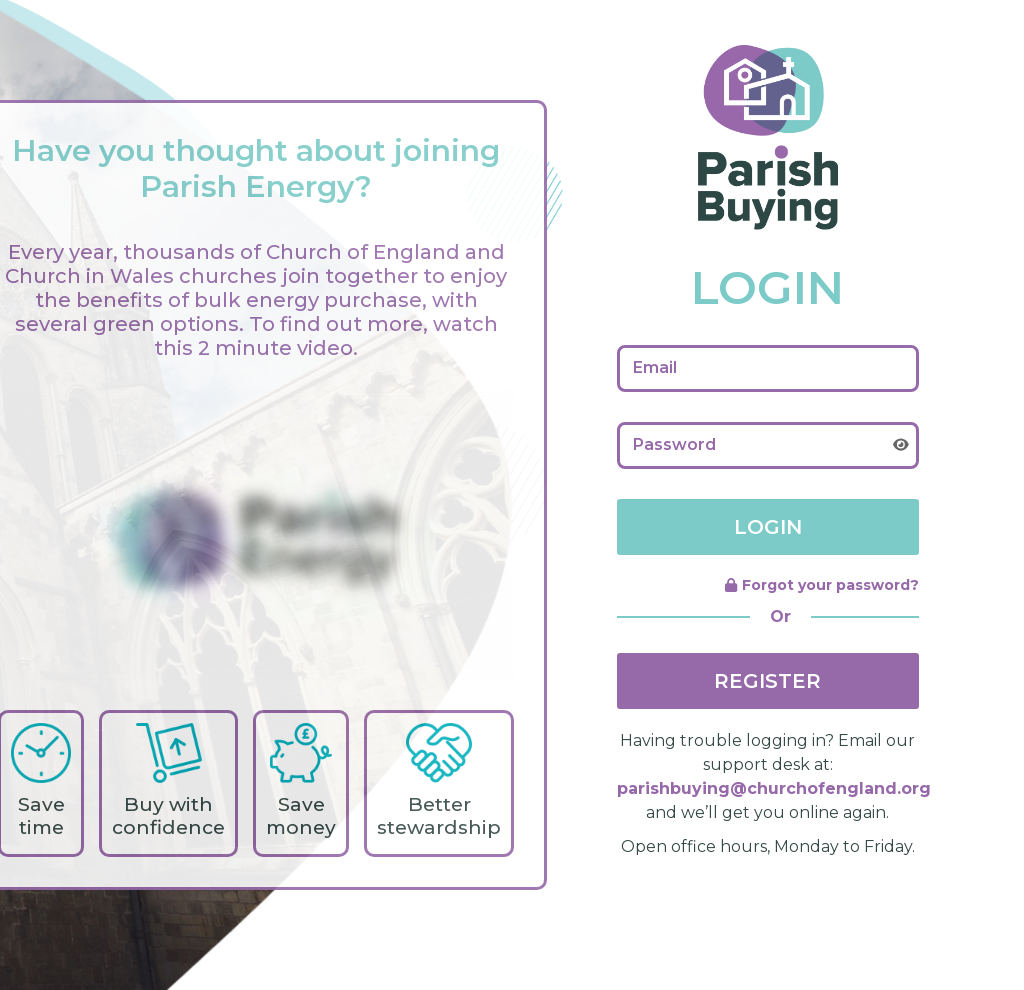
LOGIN (768, 527)
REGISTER (767, 681)
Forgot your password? (821, 585)
